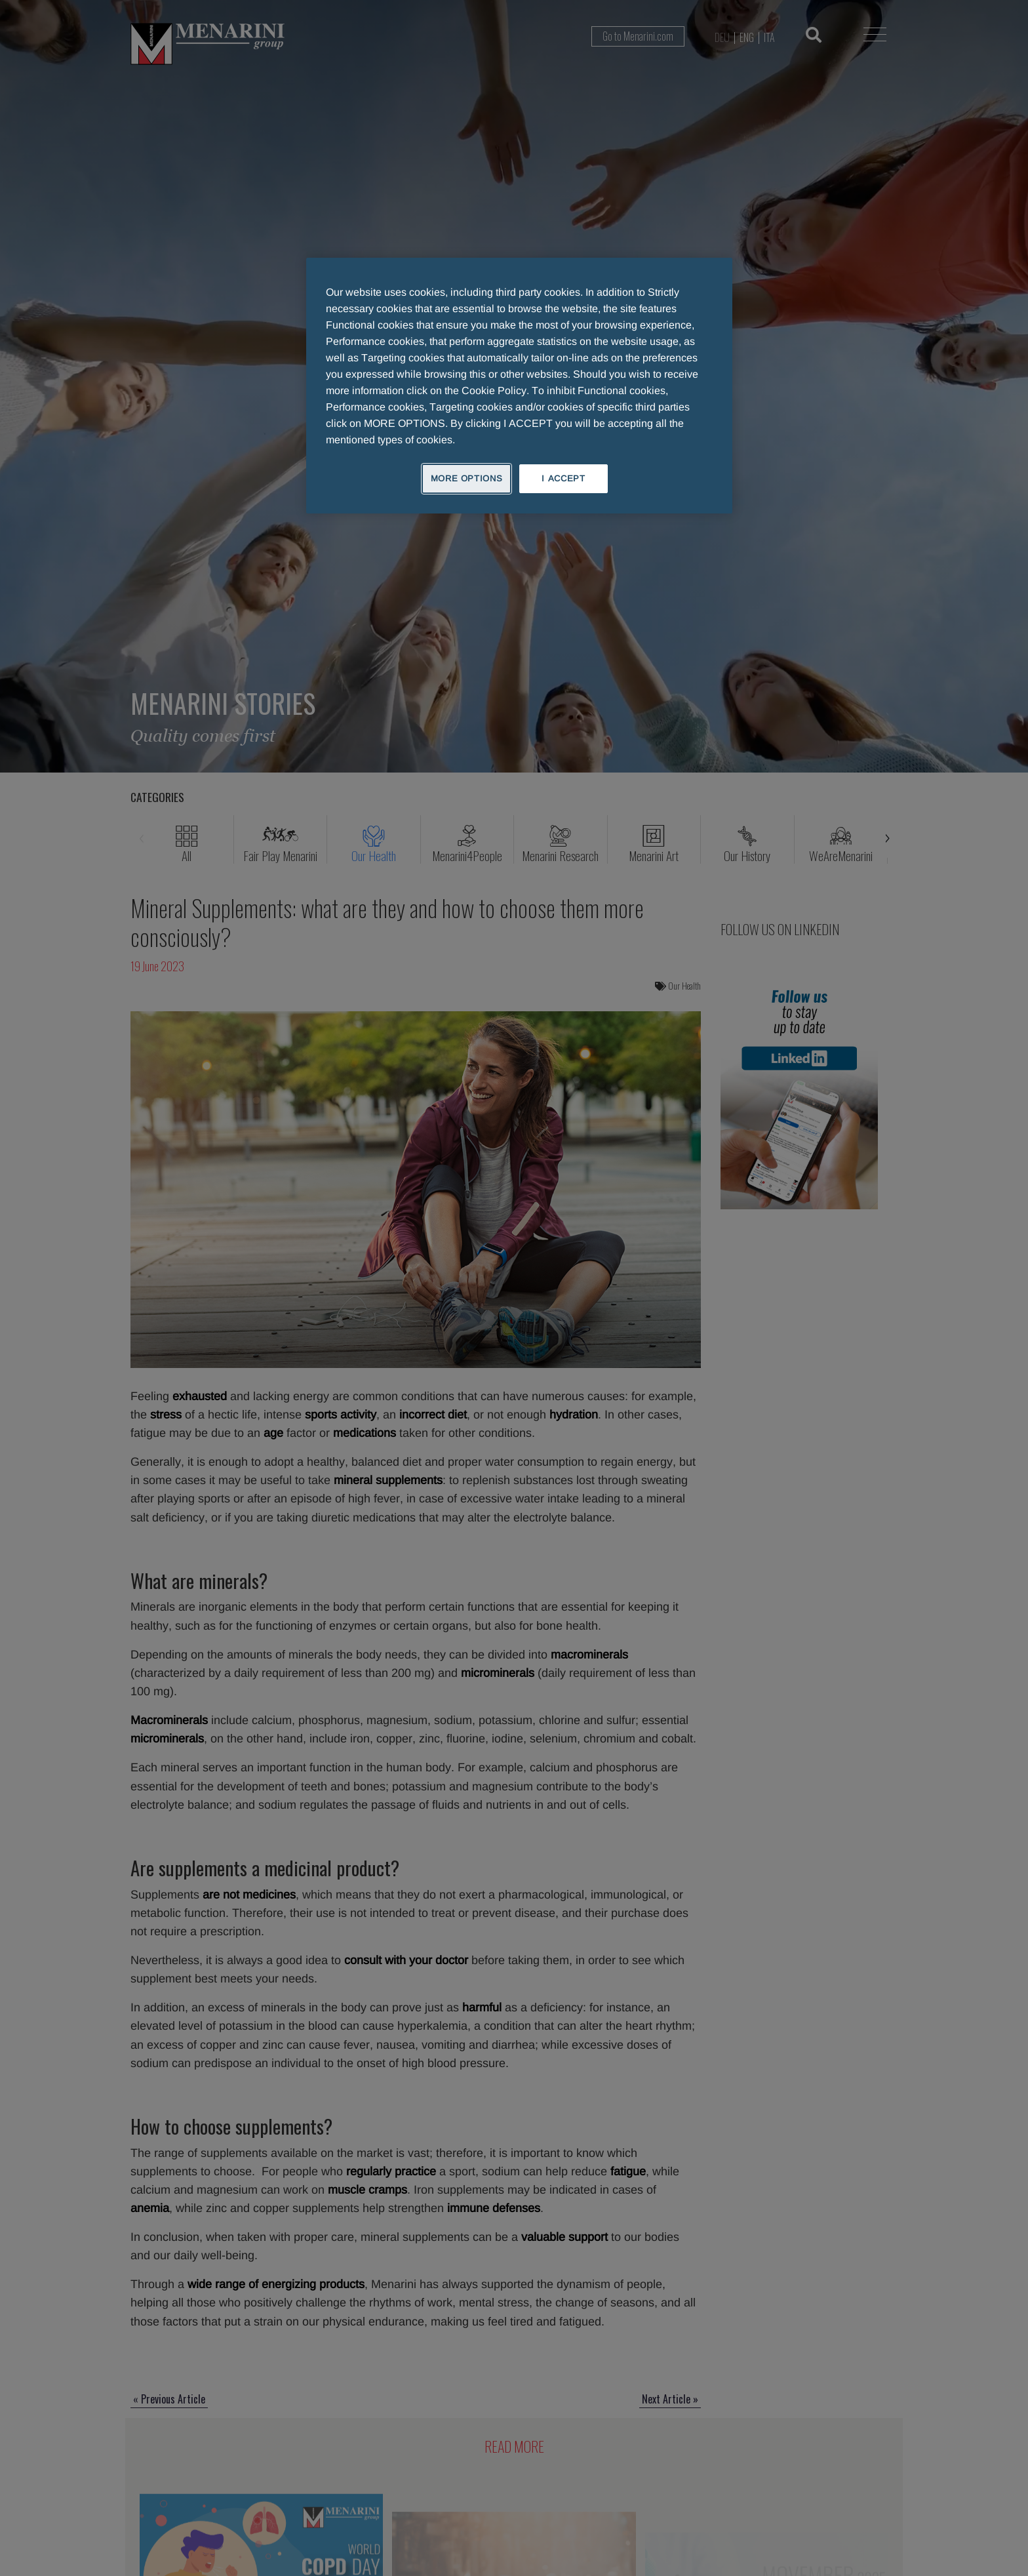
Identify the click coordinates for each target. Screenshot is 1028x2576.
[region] (519, 385)
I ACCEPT (563, 478)
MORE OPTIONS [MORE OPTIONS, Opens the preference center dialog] (467, 478)
